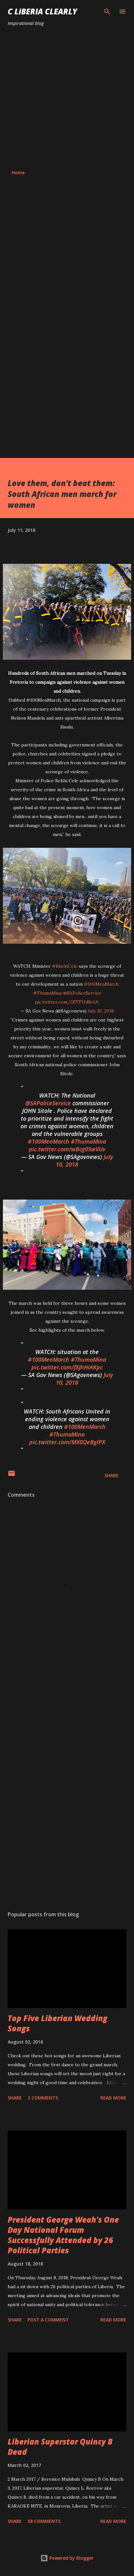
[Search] (107, 11)
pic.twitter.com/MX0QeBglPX (67, 1442)
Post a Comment (48, 2320)
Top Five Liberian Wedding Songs (57, 2023)
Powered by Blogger (67, 2558)
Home (18, 172)
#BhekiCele (65, 966)
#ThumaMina (47, 993)
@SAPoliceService (82, 993)
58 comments (44, 2521)
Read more (113, 2098)
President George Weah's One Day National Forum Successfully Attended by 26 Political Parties (63, 2235)
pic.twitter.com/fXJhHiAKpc (67, 1367)
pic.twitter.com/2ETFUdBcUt (67, 1002)
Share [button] (112, 1475)
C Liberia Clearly (42, 11)
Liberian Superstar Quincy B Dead (60, 2446)
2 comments (43, 2098)
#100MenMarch (101, 984)
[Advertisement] (67, 98)
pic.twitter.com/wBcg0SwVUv (67, 1149)
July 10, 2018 (101, 1011)
